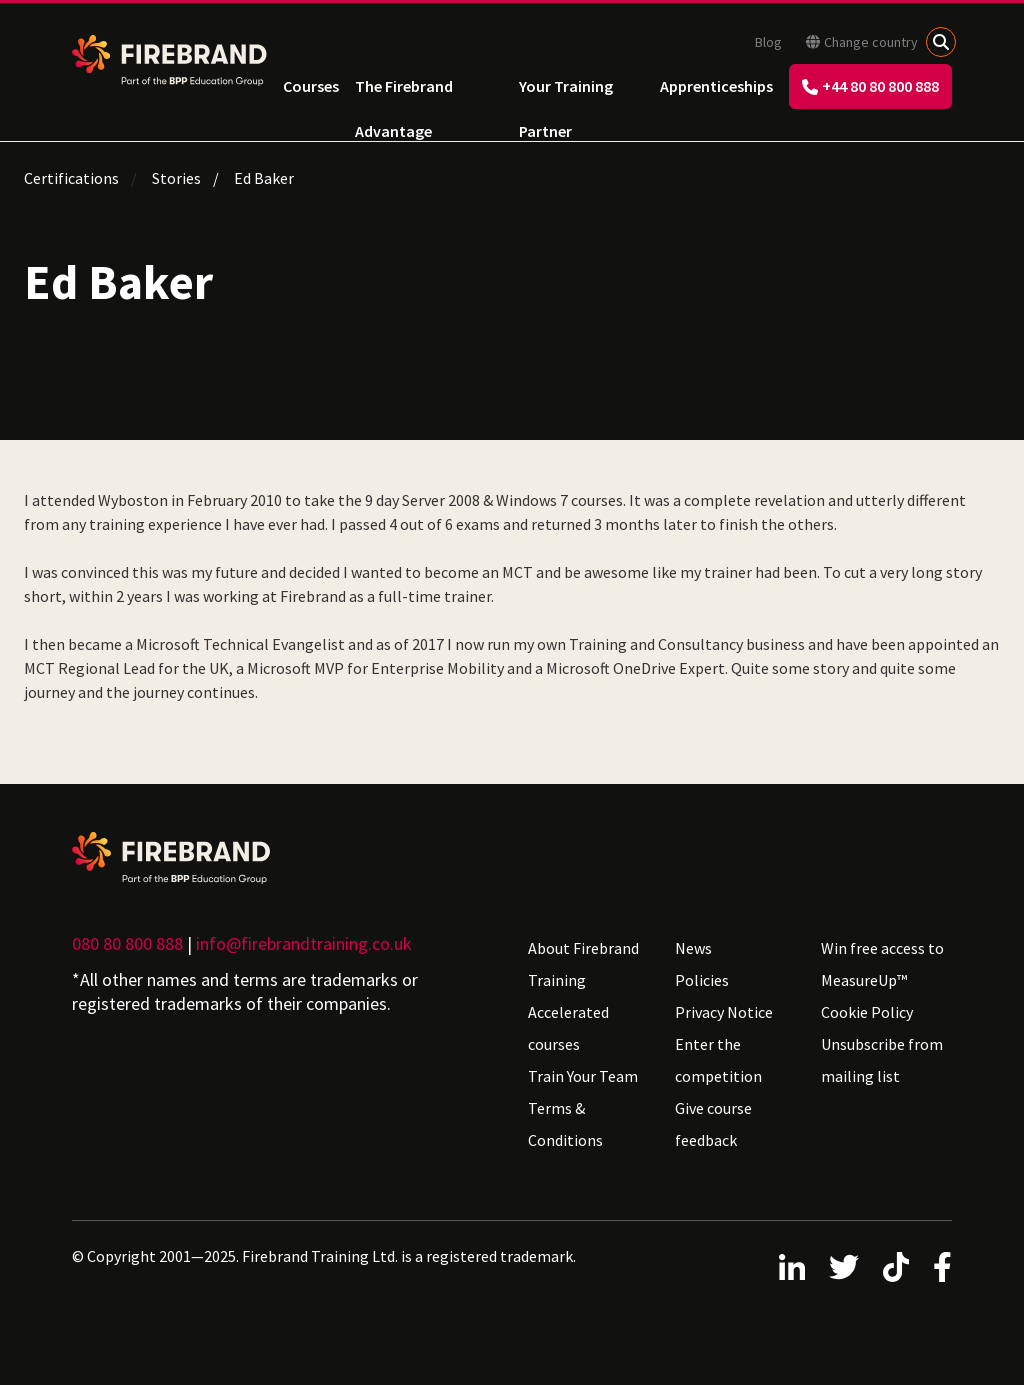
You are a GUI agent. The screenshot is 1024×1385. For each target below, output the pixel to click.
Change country (862, 42)
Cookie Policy (867, 1012)
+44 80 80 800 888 (870, 86)
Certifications (71, 178)
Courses (311, 86)
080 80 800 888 (127, 943)
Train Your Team (583, 1076)
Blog (768, 42)
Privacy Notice (724, 1012)
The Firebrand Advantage (404, 92)
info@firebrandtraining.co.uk (304, 943)
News (693, 948)
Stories (176, 178)
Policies (702, 980)
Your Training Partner (566, 92)
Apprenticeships (716, 86)
